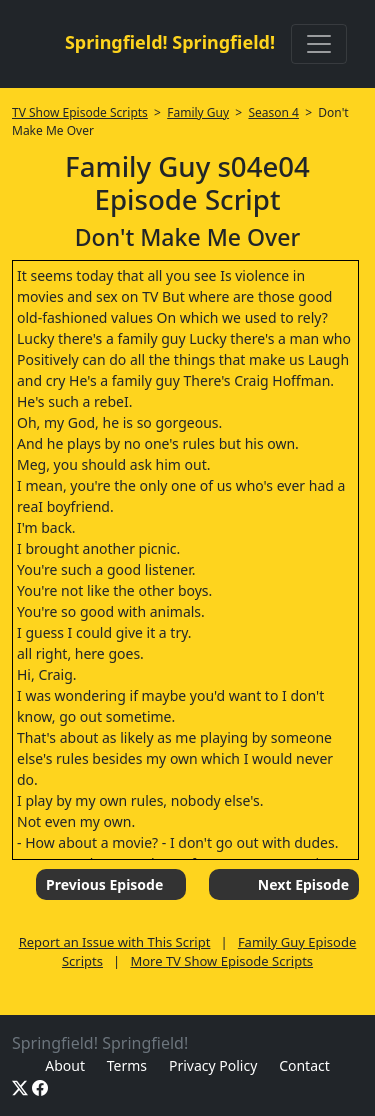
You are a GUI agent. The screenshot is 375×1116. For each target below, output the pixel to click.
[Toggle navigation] (319, 44)
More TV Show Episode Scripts (221, 961)
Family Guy (198, 112)
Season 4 (273, 112)
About (65, 1065)
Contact (304, 1065)
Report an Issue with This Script (115, 942)
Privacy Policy (213, 1065)
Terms (127, 1065)
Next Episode (303, 884)
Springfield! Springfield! (170, 42)
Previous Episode (104, 884)
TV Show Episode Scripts (80, 112)
